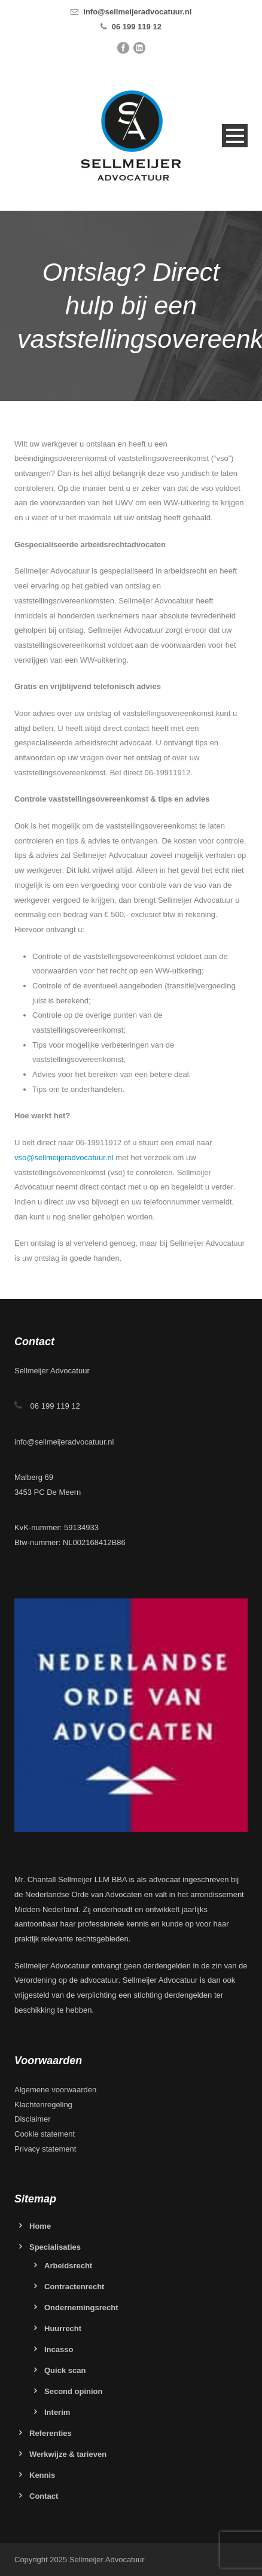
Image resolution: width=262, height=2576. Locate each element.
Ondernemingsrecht (81, 2307)
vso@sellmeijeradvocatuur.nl (64, 1157)
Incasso (58, 2349)
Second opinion (73, 2391)
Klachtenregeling (43, 2104)
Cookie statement (44, 2133)
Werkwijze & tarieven (67, 2454)
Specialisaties (55, 2247)
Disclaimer (32, 2118)
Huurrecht (62, 2328)
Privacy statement (45, 2148)
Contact (43, 2496)
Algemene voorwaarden (55, 2089)
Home (40, 2226)
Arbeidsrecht (68, 2265)
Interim (57, 2412)
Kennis (42, 2475)
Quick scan (65, 2370)
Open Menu (235, 135)
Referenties (50, 2433)
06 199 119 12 (137, 26)
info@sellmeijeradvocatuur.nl (137, 11)
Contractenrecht (74, 2286)
